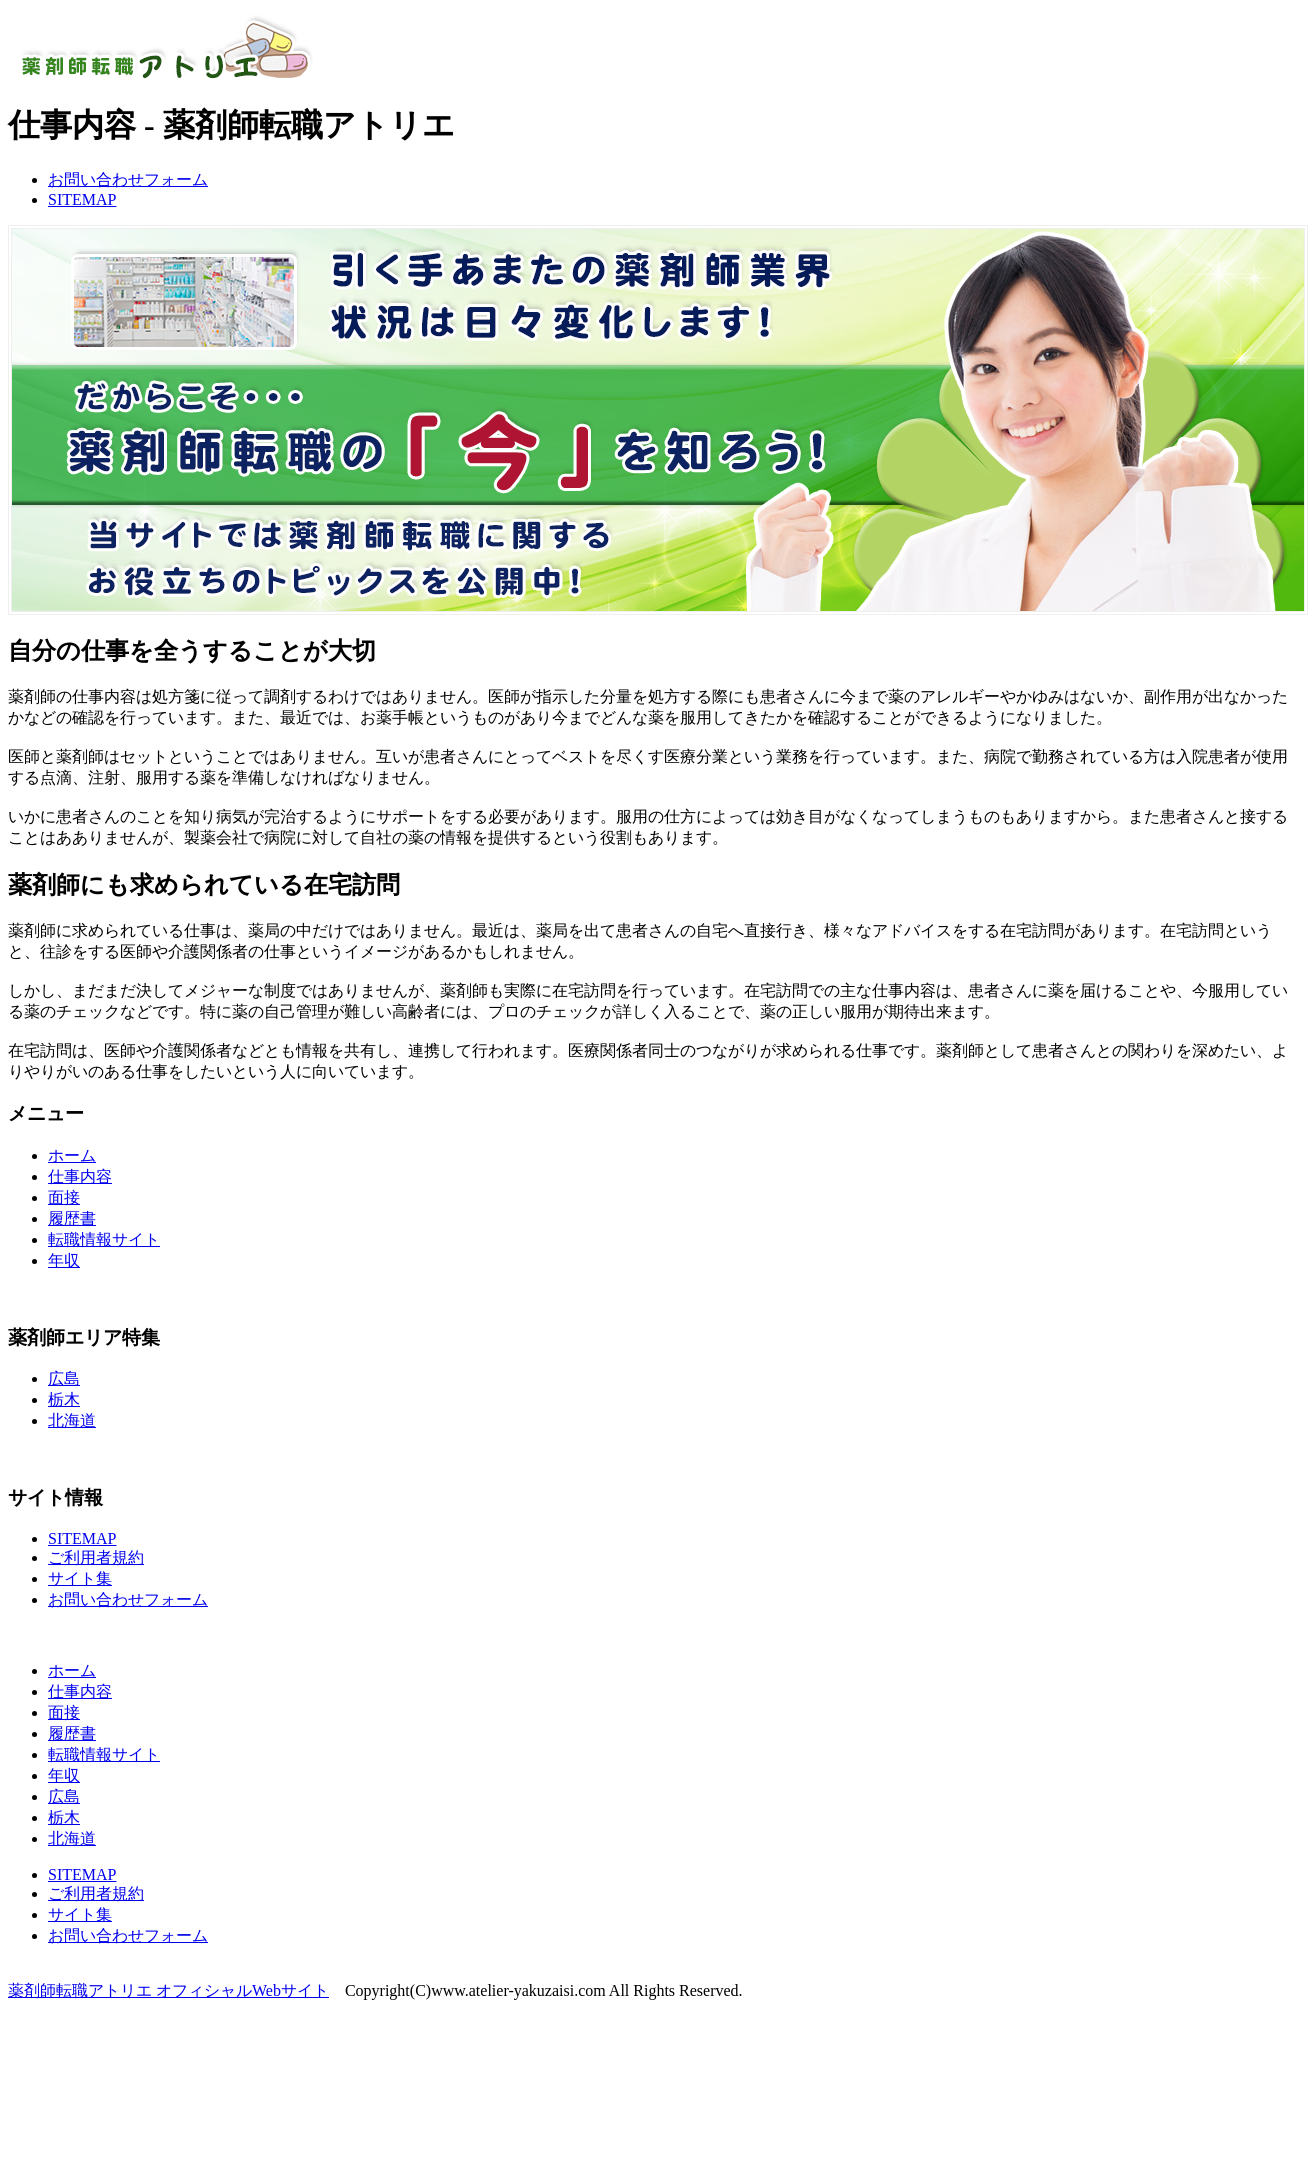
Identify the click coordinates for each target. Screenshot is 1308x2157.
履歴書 (72, 1218)
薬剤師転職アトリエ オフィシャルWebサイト (168, 1990)
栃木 (64, 1399)
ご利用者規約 (96, 1557)
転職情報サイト (104, 1239)
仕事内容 (80, 1176)
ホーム (72, 1155)
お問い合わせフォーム (128, 179)
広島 (64, 1378)
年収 (64, 1260)
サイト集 (80, 1578)
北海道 (72, 1420)
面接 (64, 1197)
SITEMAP (82, 199)
